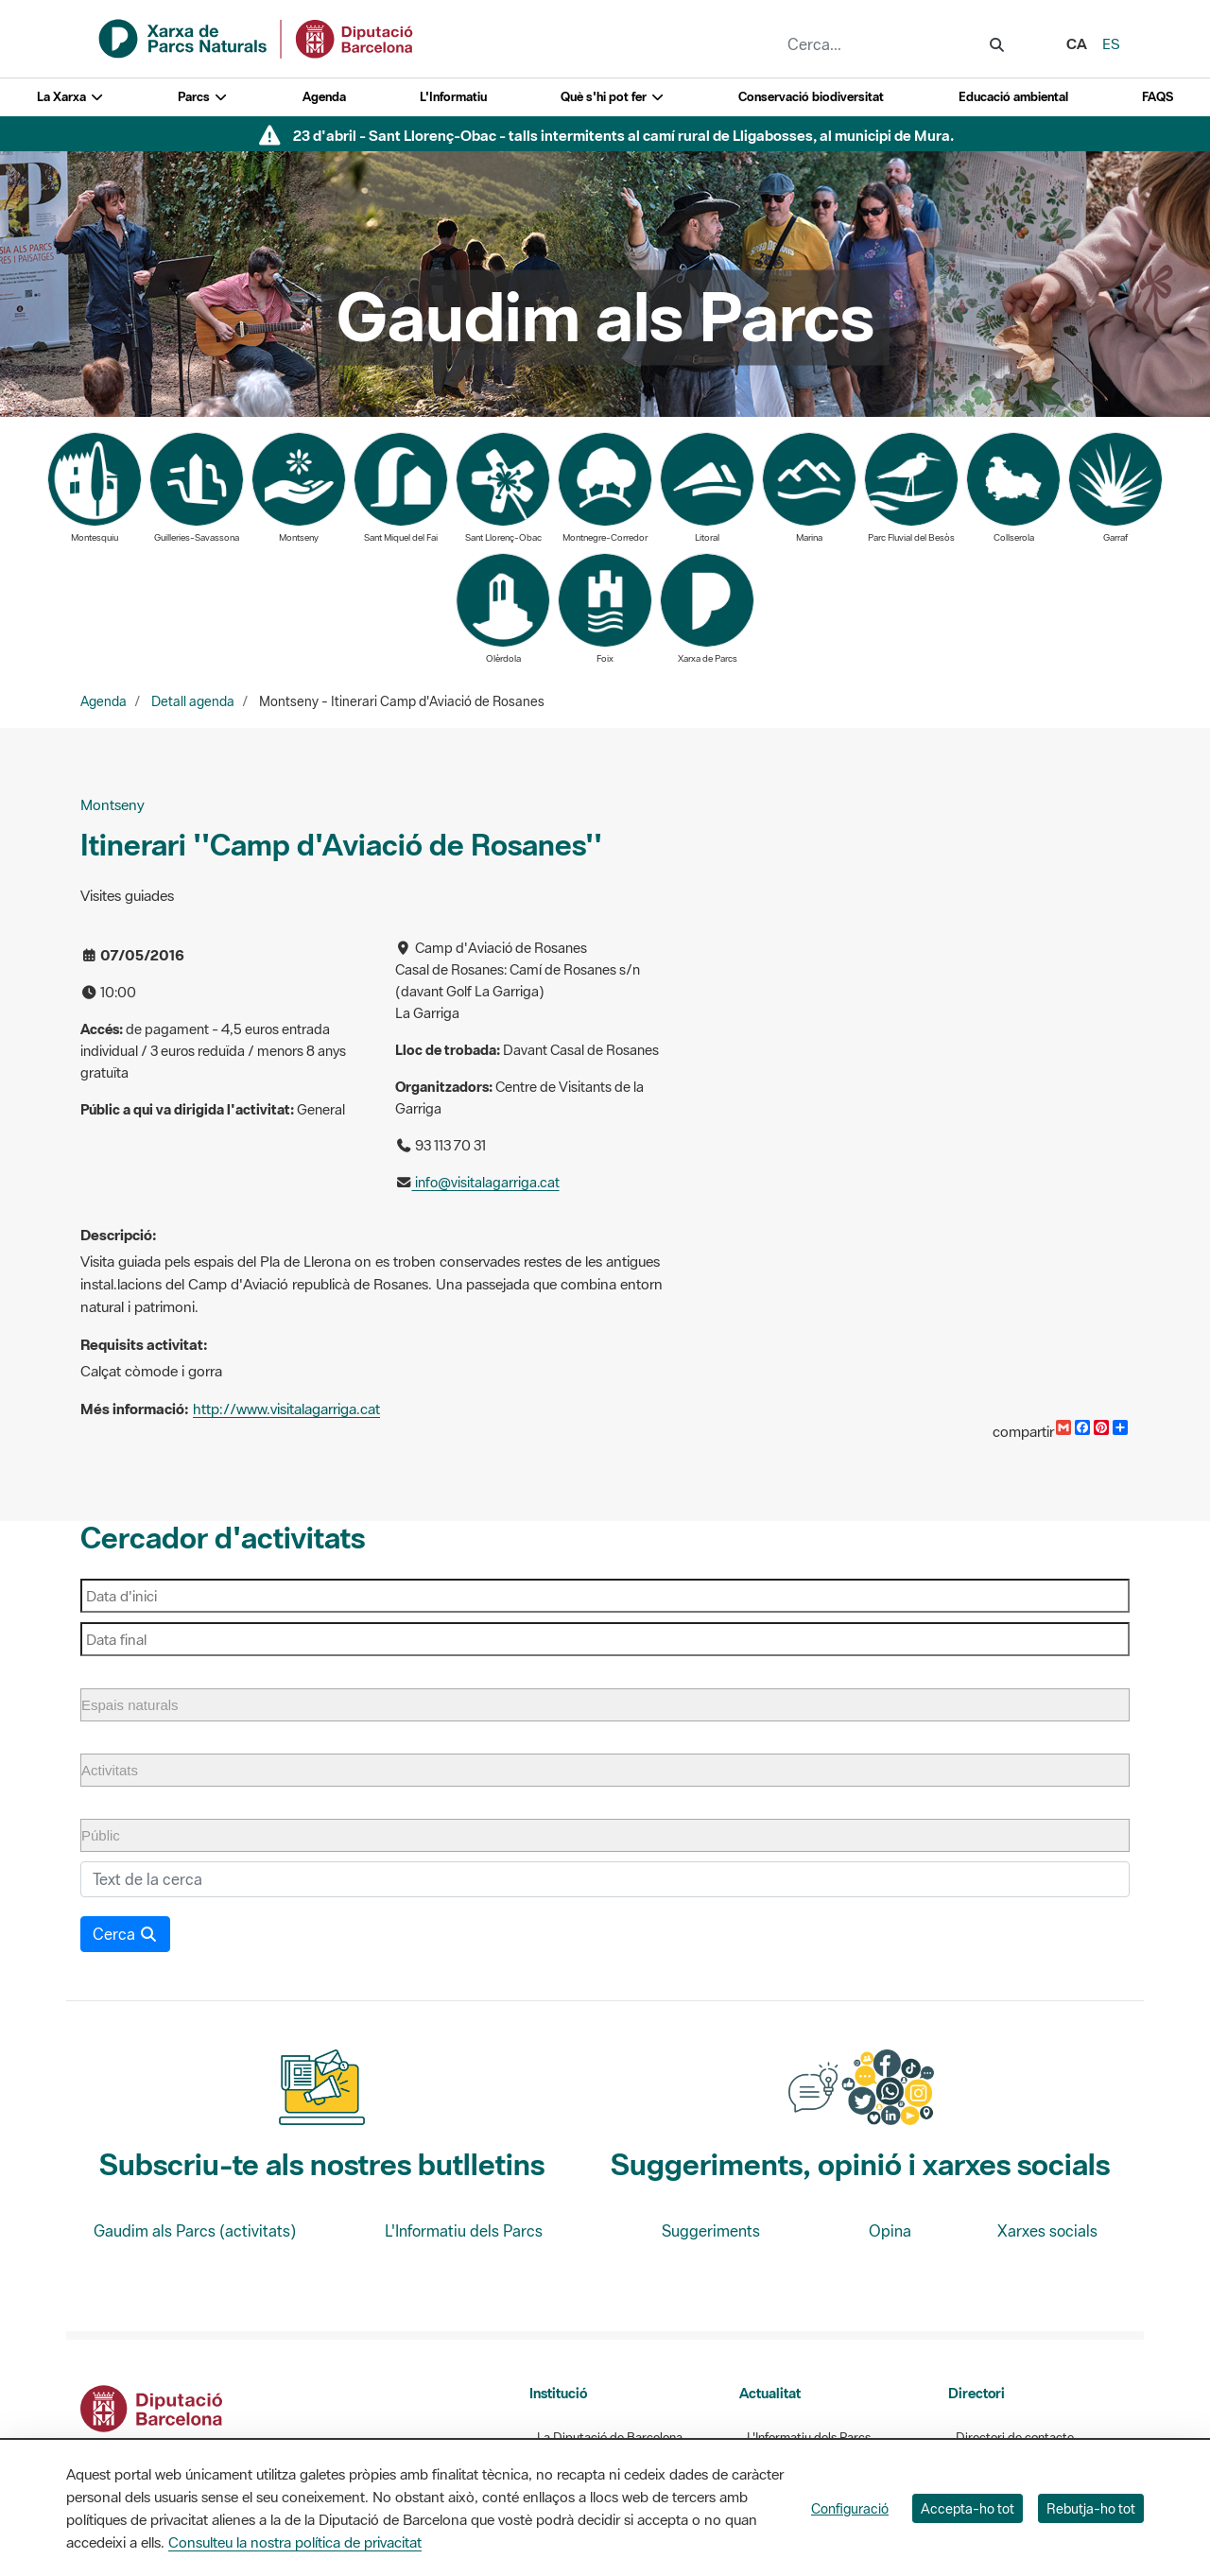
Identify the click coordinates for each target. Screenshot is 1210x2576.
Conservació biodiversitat (811, 97)
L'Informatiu (453, 97)
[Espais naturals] (141, 1705)
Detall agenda (192, 701)
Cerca (125, 1934)
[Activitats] (121, 1770)
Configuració (850, 2508)
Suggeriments (711, 2231)
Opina (890, 2231)
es (1111, 43)
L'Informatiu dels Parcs (464, 2231)
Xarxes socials (1047, 2231)
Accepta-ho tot (967, 2508)
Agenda (324, 97)
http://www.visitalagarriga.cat (286, 1408)
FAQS (1157, 97)
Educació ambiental (1013, 97)
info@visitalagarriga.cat (486, 1182)
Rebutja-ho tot (1090, 2508)
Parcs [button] (203, 97)
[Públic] (112, 1835)
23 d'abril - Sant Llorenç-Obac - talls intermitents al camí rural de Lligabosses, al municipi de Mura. (623, 135)
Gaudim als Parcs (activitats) (195, 2231)
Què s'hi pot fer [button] (613, 97)
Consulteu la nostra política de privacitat (295, 2542)
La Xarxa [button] (70, 97)
